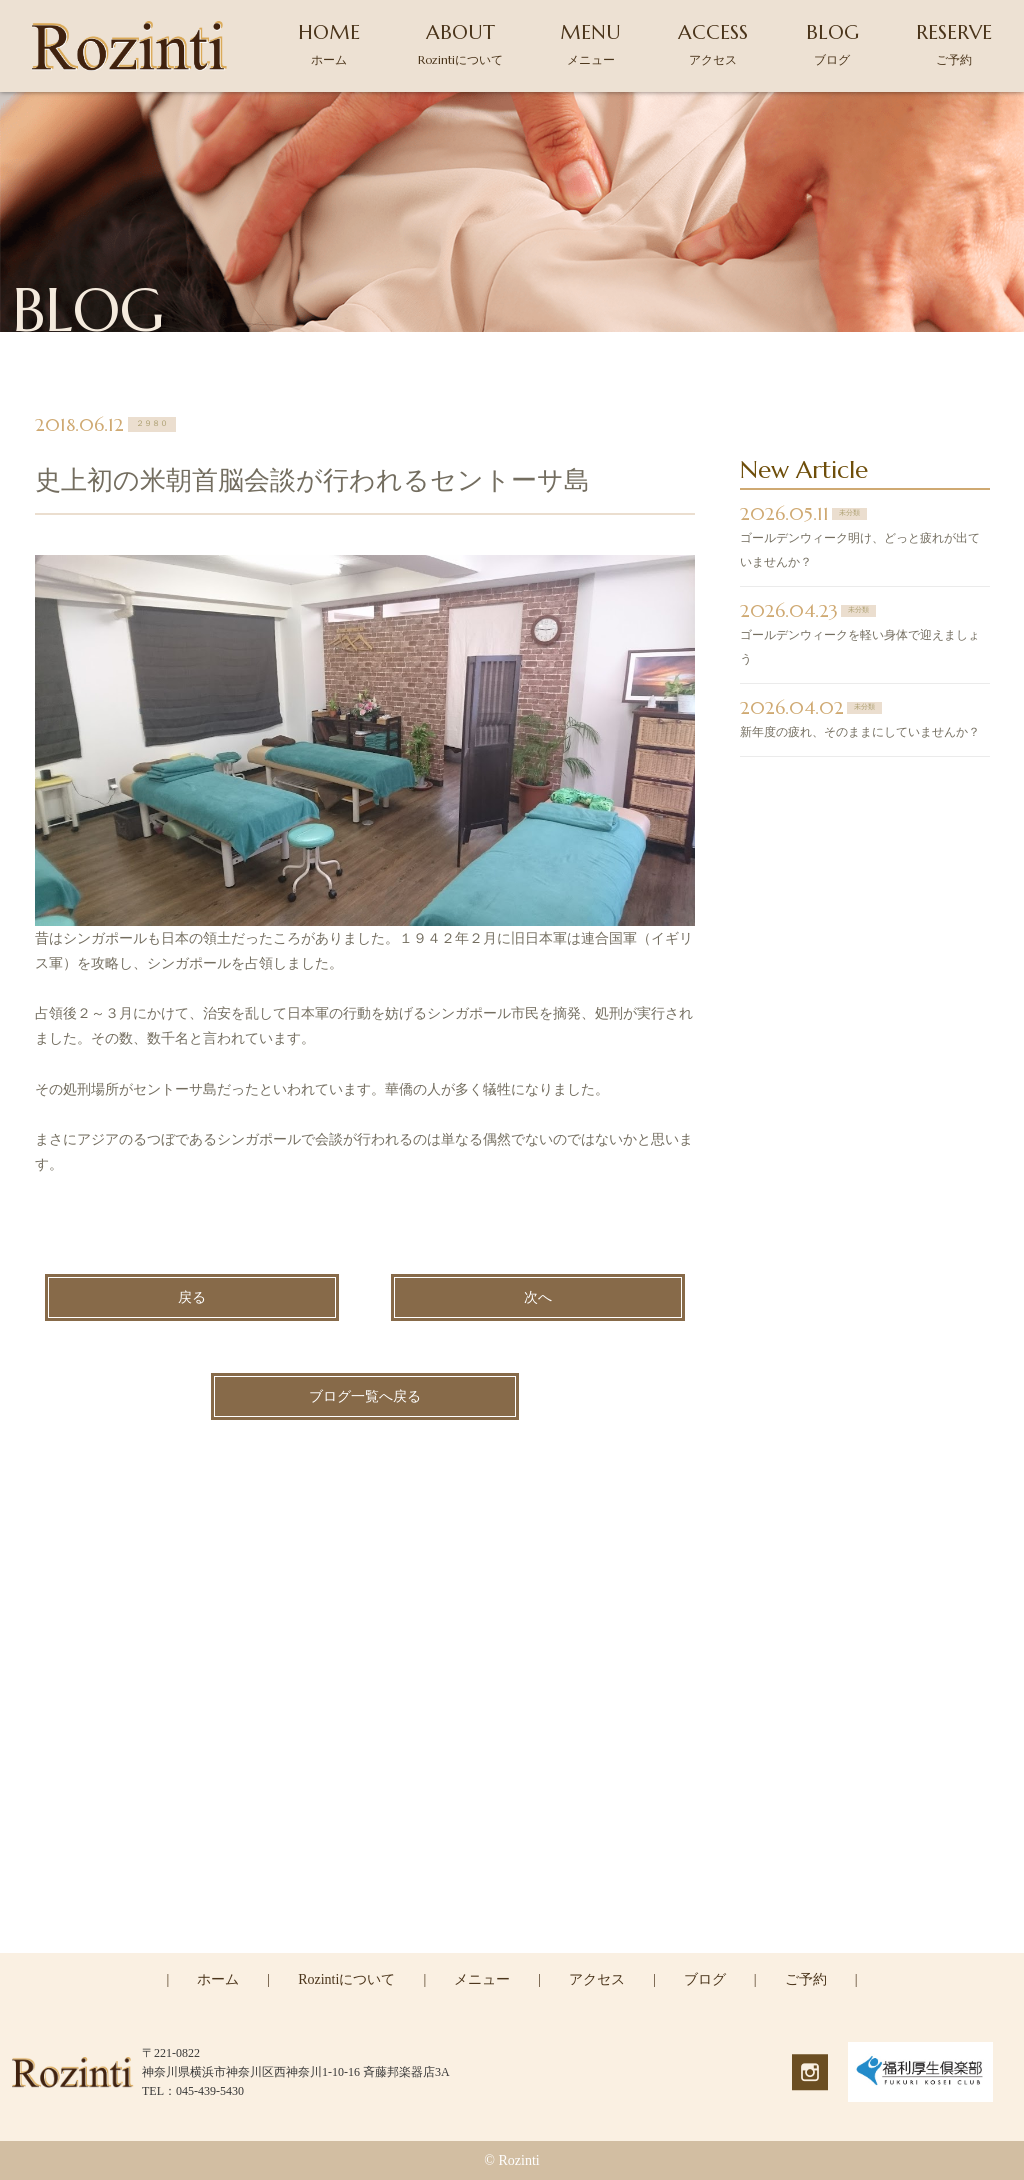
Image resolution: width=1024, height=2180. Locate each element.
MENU (590, 43)
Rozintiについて (346, 1979)
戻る (192, 1298)
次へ (538, 1298)
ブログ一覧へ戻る (365, 1397)
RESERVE (954, 43)
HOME (329, 43)
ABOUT (460, 43)
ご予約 (806, 1979)
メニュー (482, 1979)
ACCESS (713, 43)
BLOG (832, 43)
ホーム (218, 1979)
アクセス (597, 1979)
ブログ (705, 1979)
